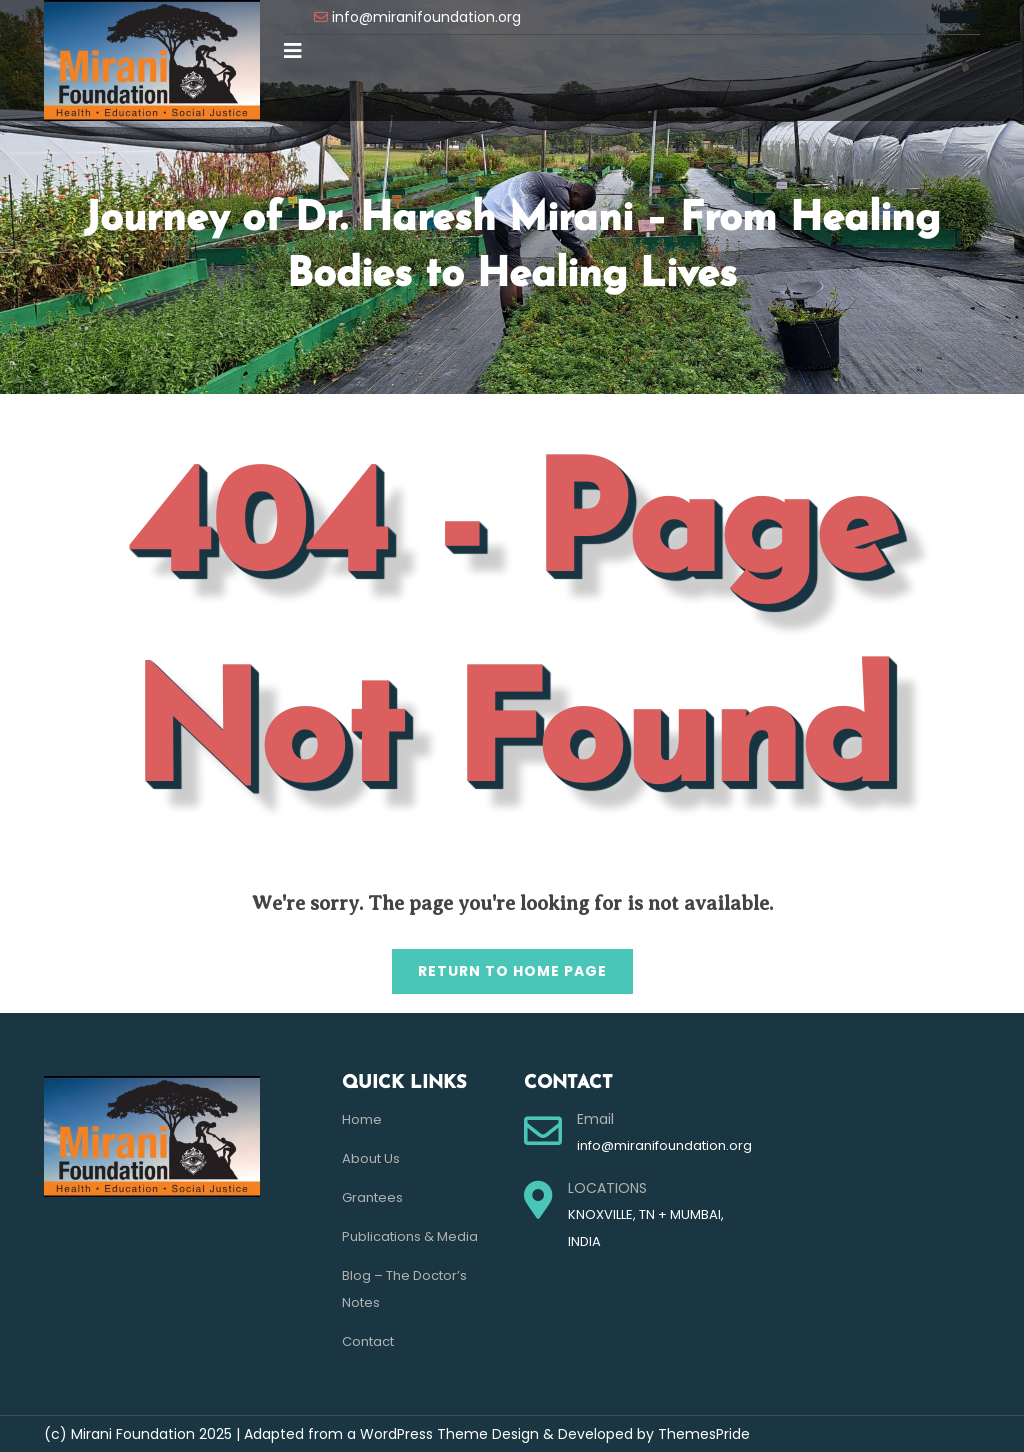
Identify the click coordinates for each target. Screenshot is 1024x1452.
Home (362, 1119)
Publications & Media (410, 1236)
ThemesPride (702, 1434)
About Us (371, 1158)
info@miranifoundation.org (426, 17)
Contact (368, 1341)
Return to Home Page (499, 965)
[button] (293, 51)
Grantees (372, 1197)
